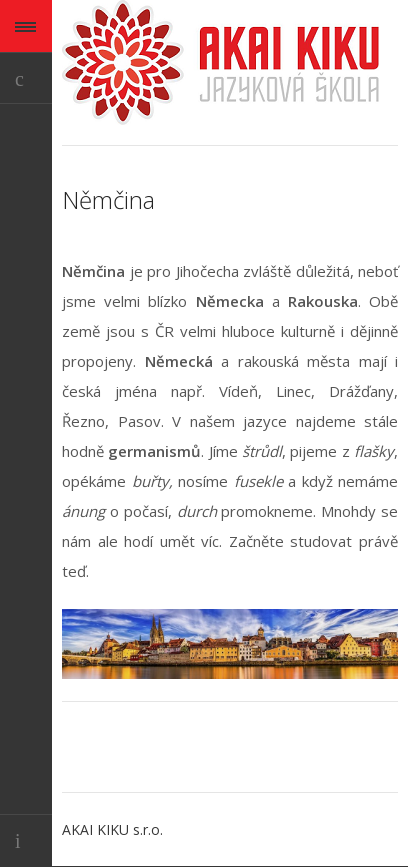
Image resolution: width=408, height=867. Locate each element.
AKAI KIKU (220, 62)
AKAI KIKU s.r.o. (112, 829)
